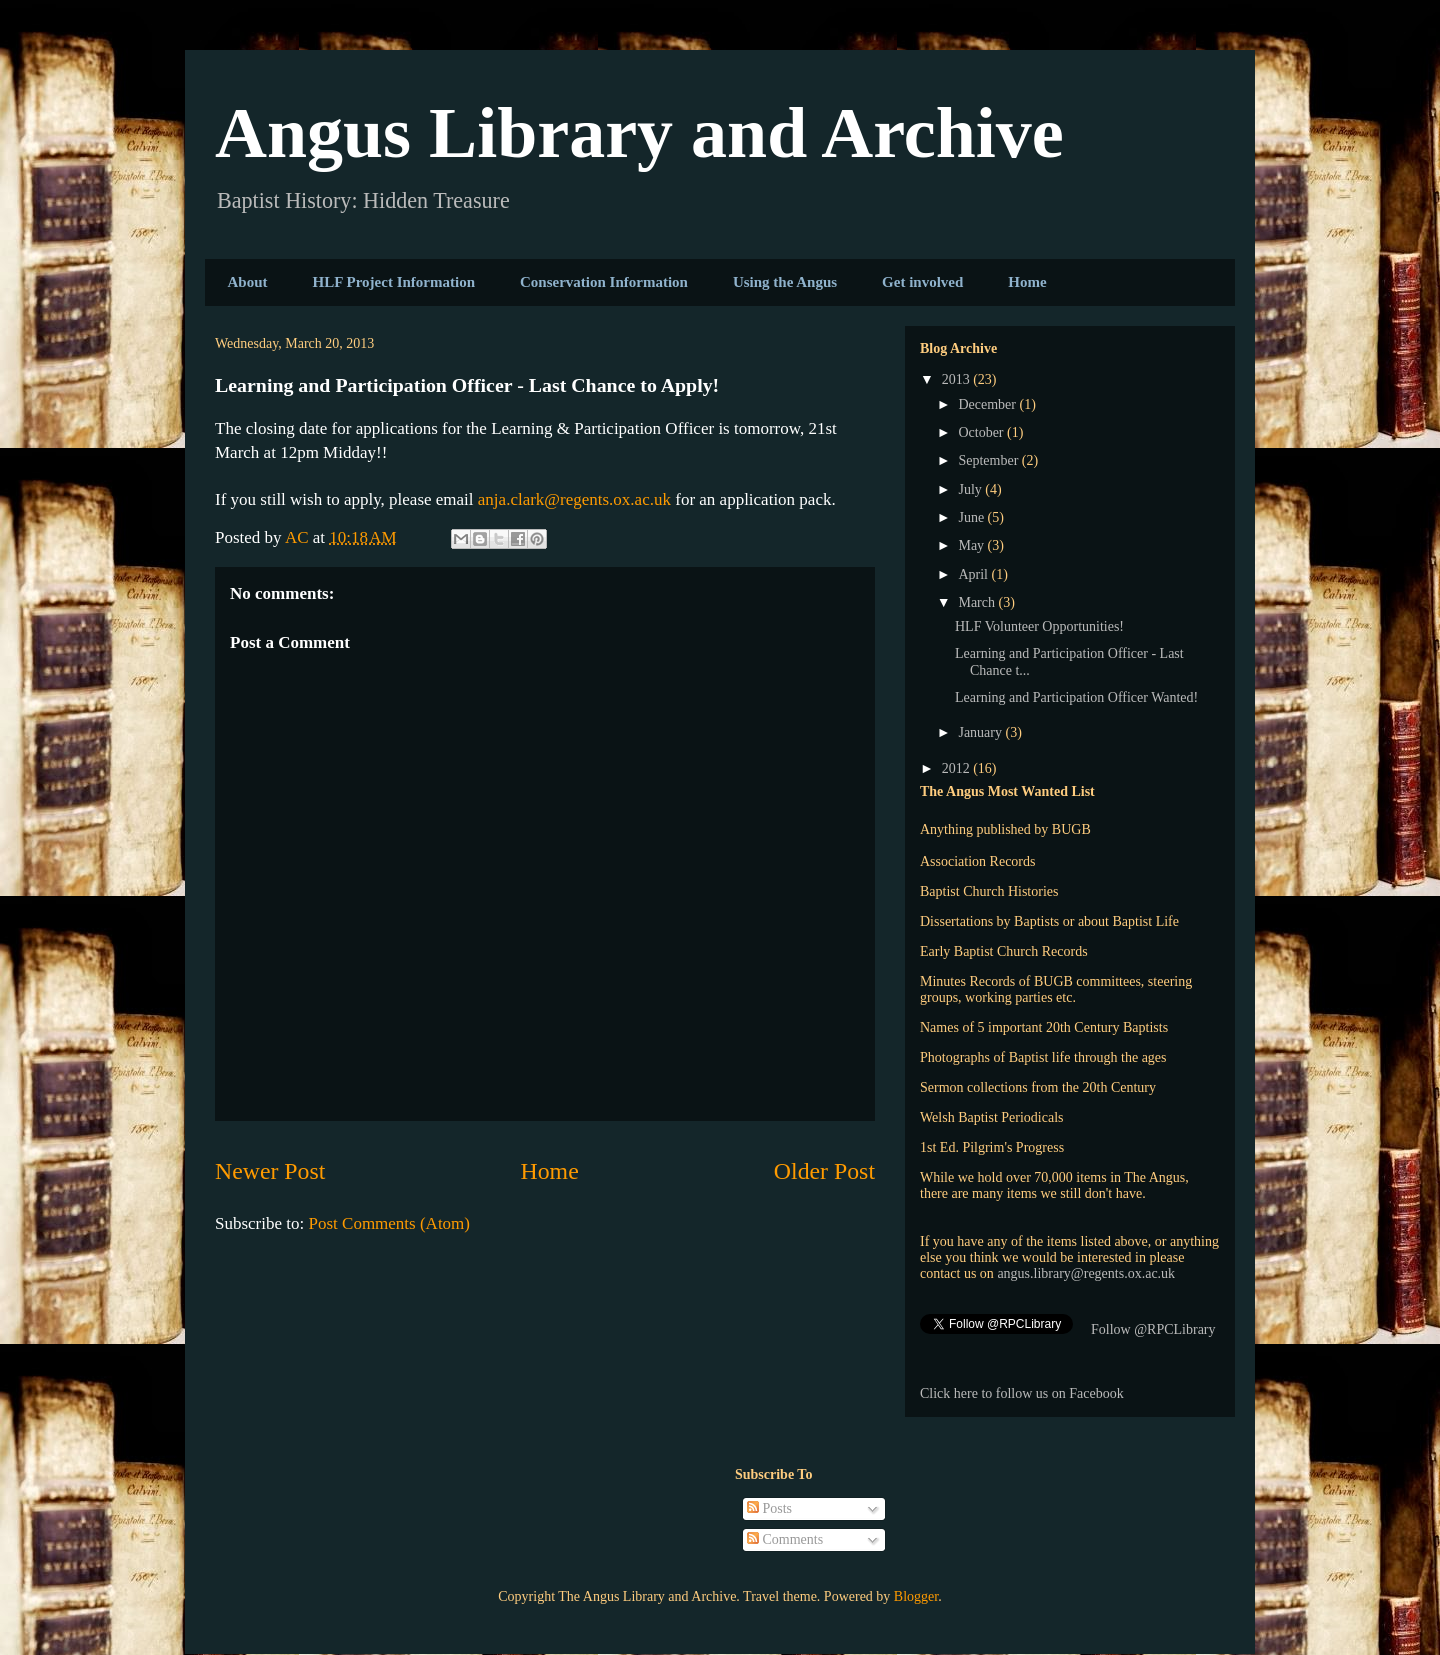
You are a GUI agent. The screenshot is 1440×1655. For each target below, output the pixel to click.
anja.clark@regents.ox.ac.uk (574, 499)
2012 (958, 768)
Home (1027, 282)
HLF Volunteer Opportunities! (1039, 626)
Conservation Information (604, 282)
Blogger (916, 1596)
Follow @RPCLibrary (1153, 1329)
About (248, 282)
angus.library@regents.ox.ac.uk (1086, 1273)
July (971, 489)
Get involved (922, 282)
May (972, 545)
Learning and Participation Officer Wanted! (1076, 697)
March (978, 602)
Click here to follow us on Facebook (1022, 1393)
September (989, 460)
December (988, 404)
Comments (785, 1539)
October (982, 432)
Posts (769, 1508)
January (981, 732)
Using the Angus (785, 282)
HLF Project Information (394, 282)
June (972, 517)
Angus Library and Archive (639, 133)
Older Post (824, 1171)
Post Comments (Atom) (390, 1223)
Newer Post (270, 1171)
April (974, 574)
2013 (958, 379)
